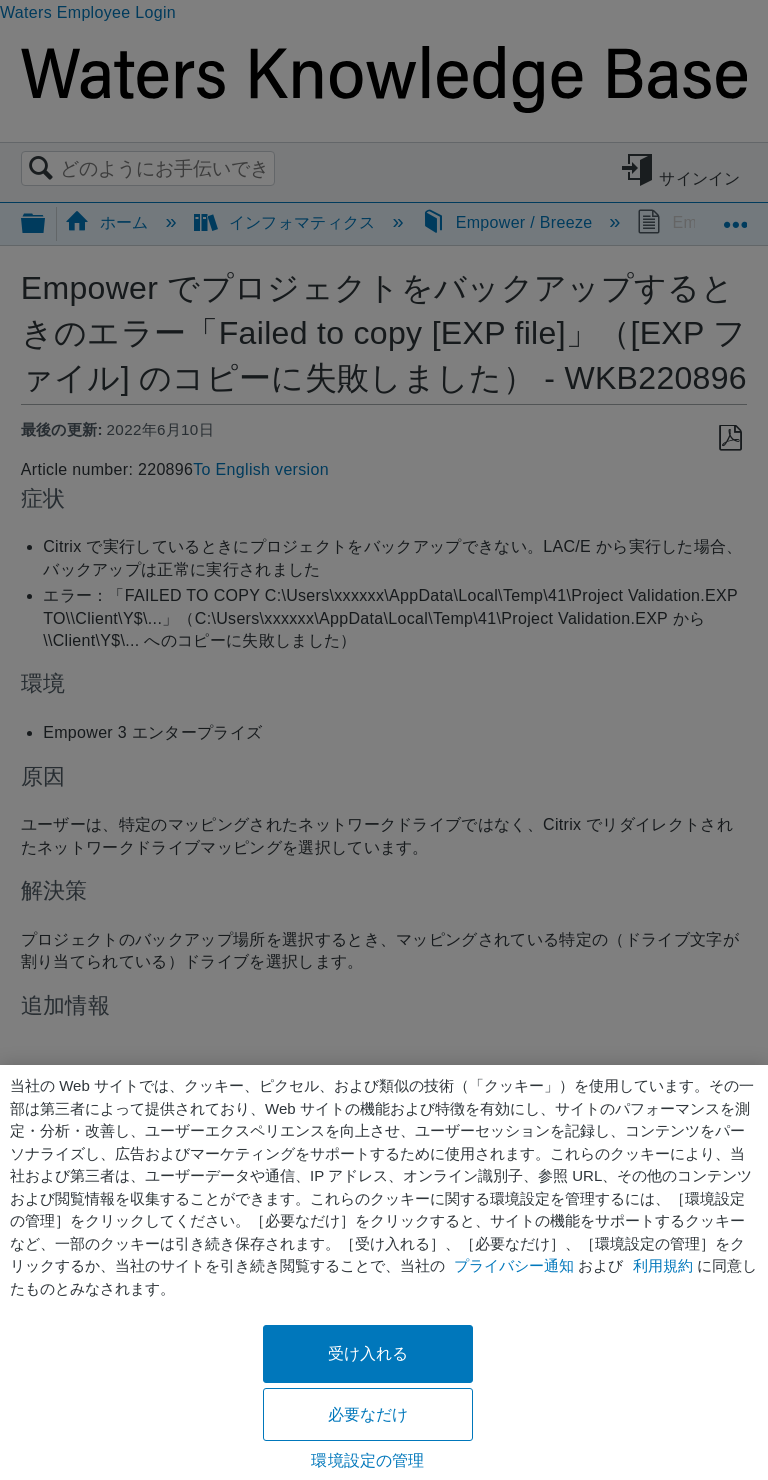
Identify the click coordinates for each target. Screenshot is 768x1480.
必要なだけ (368, 1414)
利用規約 (663, 1265)
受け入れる (368, 1353)
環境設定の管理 (367, 1460)
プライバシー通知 (514, 1265)
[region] (384, 1272)
